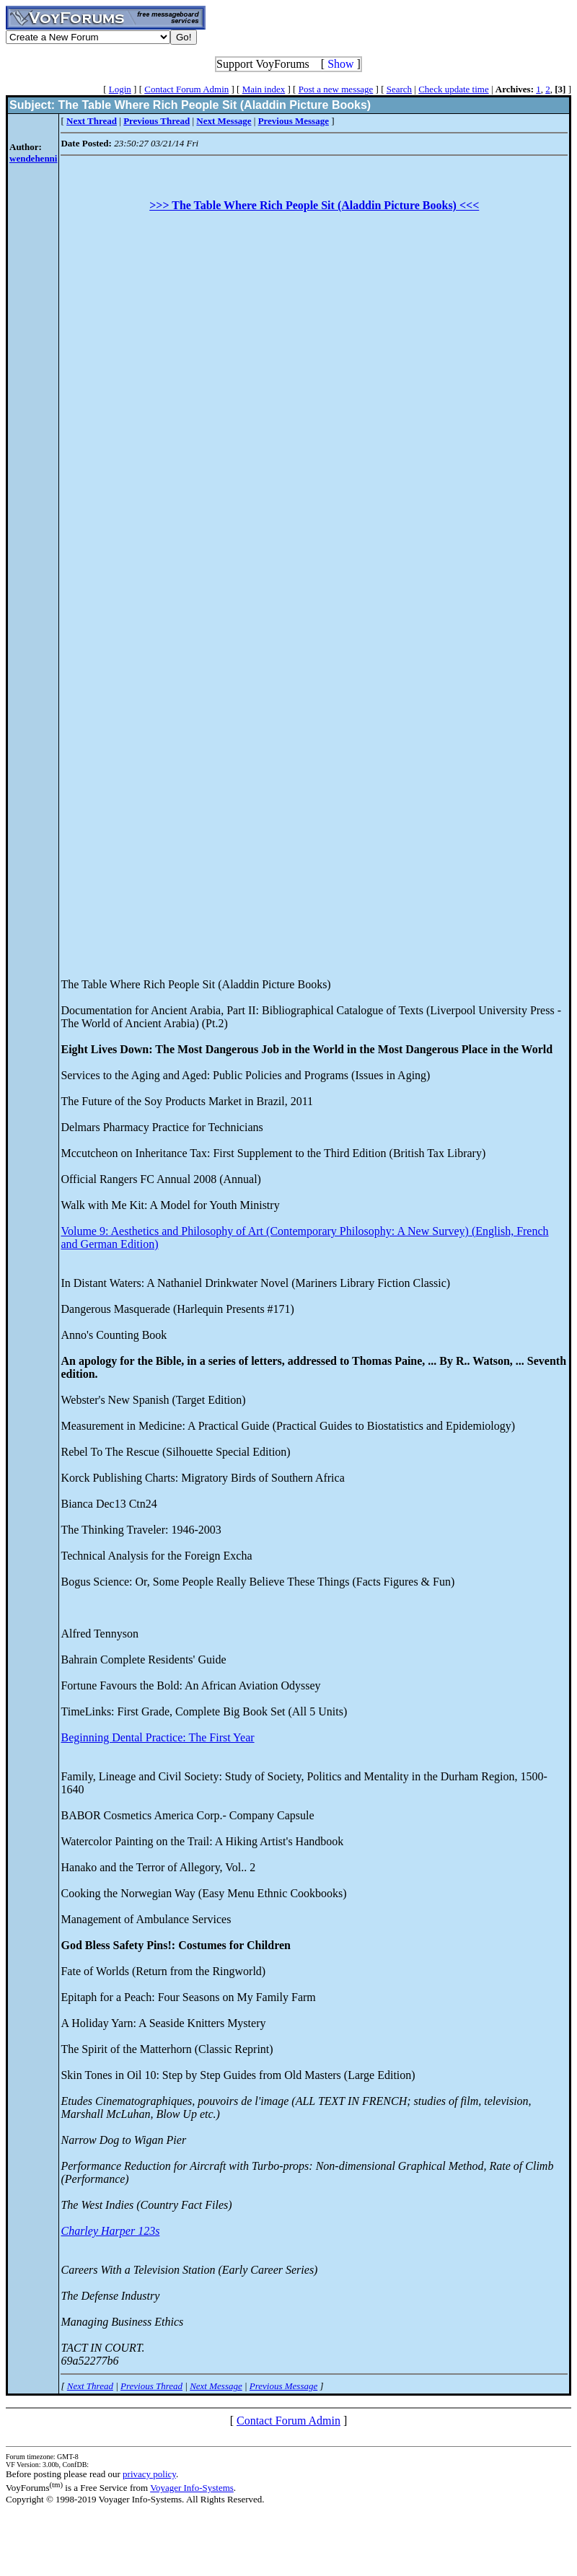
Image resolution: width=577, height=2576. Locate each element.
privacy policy (149, 2474)
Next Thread (90, 2386)
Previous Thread (151, 2386)
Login (120, 89)
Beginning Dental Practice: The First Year (157, 1737)
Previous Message (283, 2386)
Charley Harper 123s (110, 2231)
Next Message (216, 2386)
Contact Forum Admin (186, 89)
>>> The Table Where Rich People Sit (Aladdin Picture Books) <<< (314, 205)
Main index (264, 89)
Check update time (453, 89)
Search (399, 89)
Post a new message (336, 89)
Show (340, 64)
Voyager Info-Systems (192, 2487)
